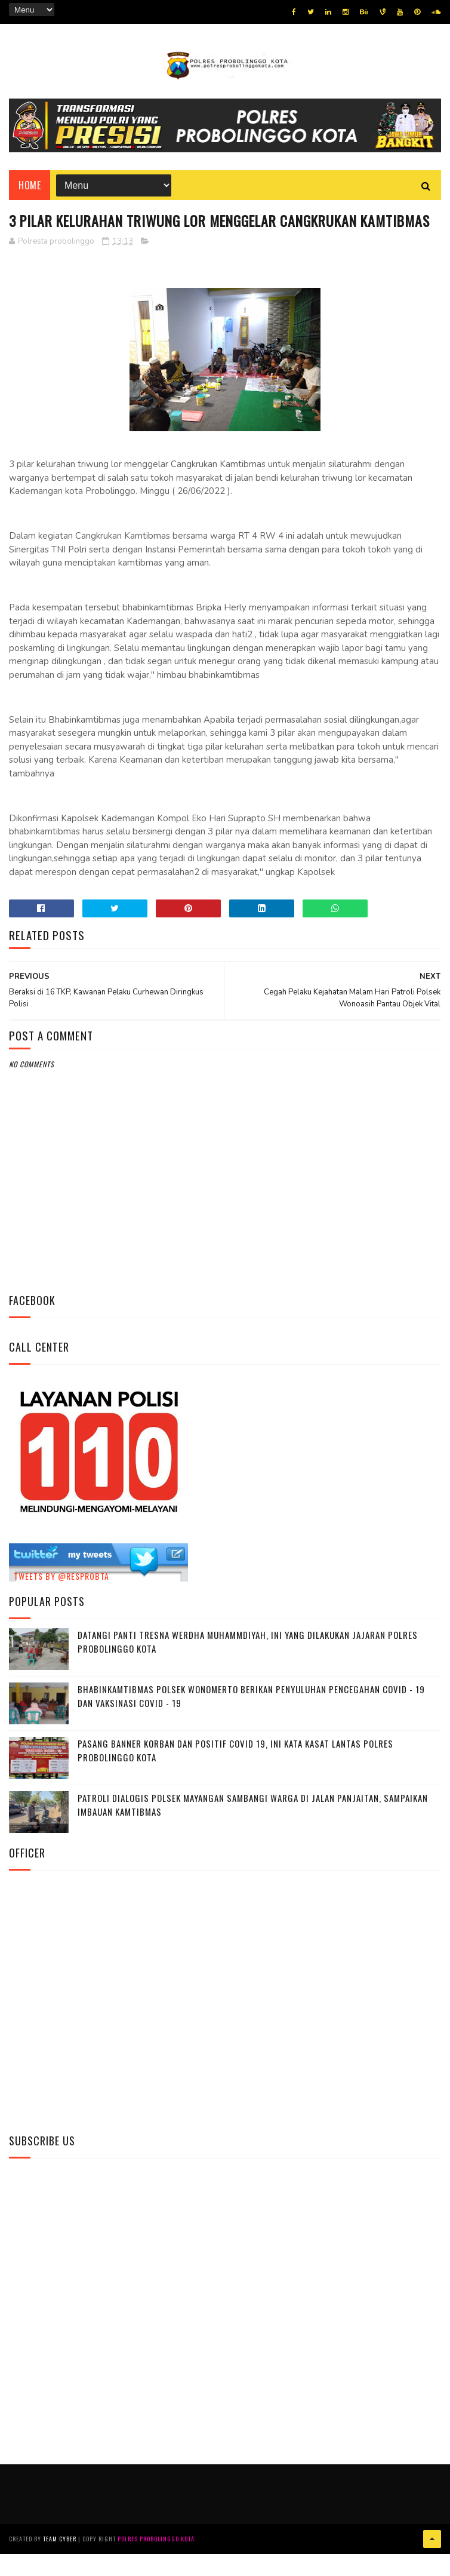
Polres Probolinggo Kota (156, 2560)
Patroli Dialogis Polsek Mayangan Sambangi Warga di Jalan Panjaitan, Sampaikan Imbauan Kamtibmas (253, 1827)
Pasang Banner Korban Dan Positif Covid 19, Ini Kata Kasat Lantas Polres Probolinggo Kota (235, 1773)
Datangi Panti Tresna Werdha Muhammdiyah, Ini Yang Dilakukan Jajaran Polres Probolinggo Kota (248, 1664)
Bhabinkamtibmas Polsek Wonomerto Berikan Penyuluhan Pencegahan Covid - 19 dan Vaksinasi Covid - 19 (251, 1718)
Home (30, 186)
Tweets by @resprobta (61, 1598)
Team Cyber (59, 2560)
